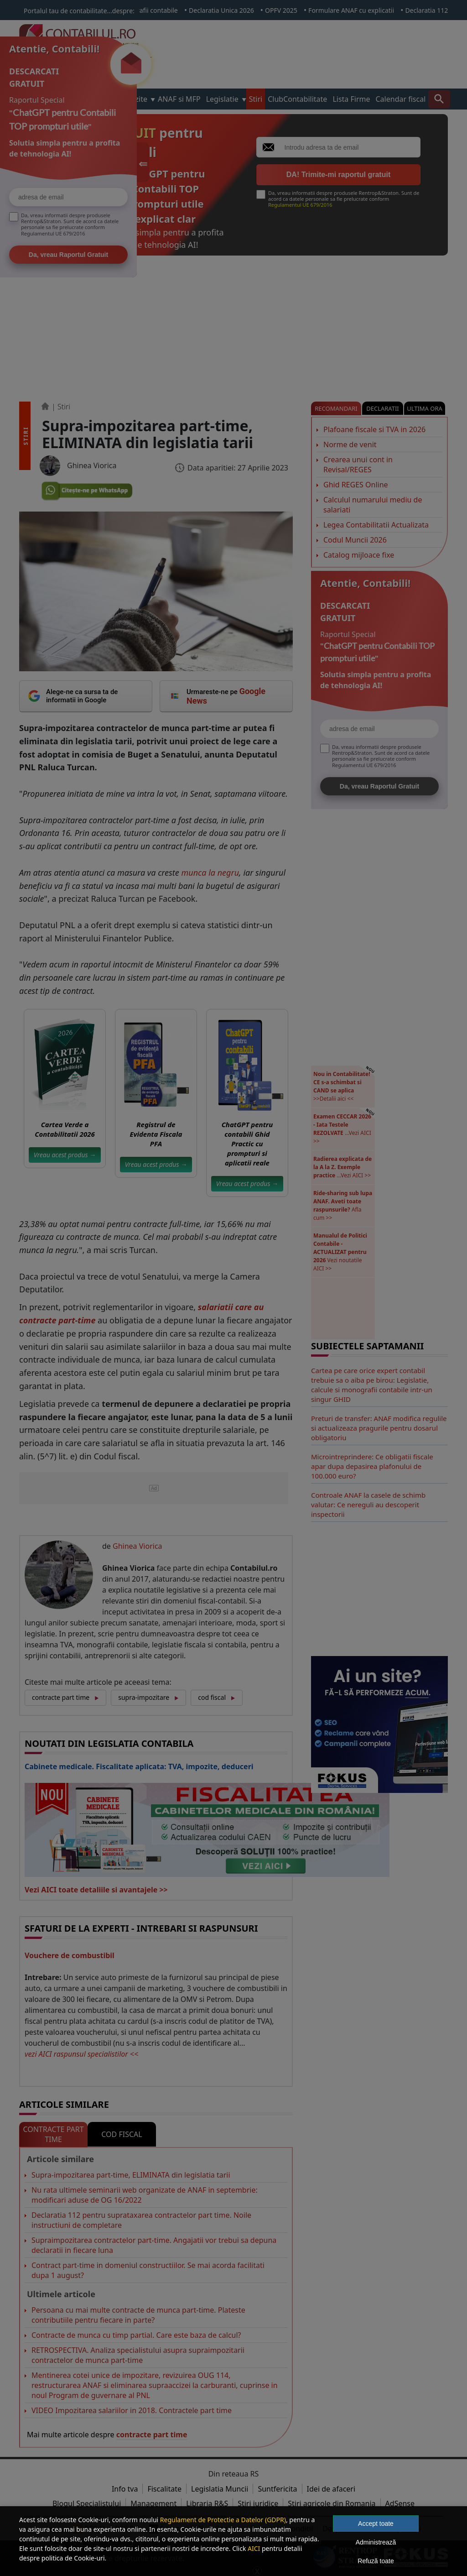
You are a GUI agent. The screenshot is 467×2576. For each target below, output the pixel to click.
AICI (254, 2548)
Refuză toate (376, 2561)
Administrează (376, 2542)
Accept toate (376, 2523)
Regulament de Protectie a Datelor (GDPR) (223, 2519)
